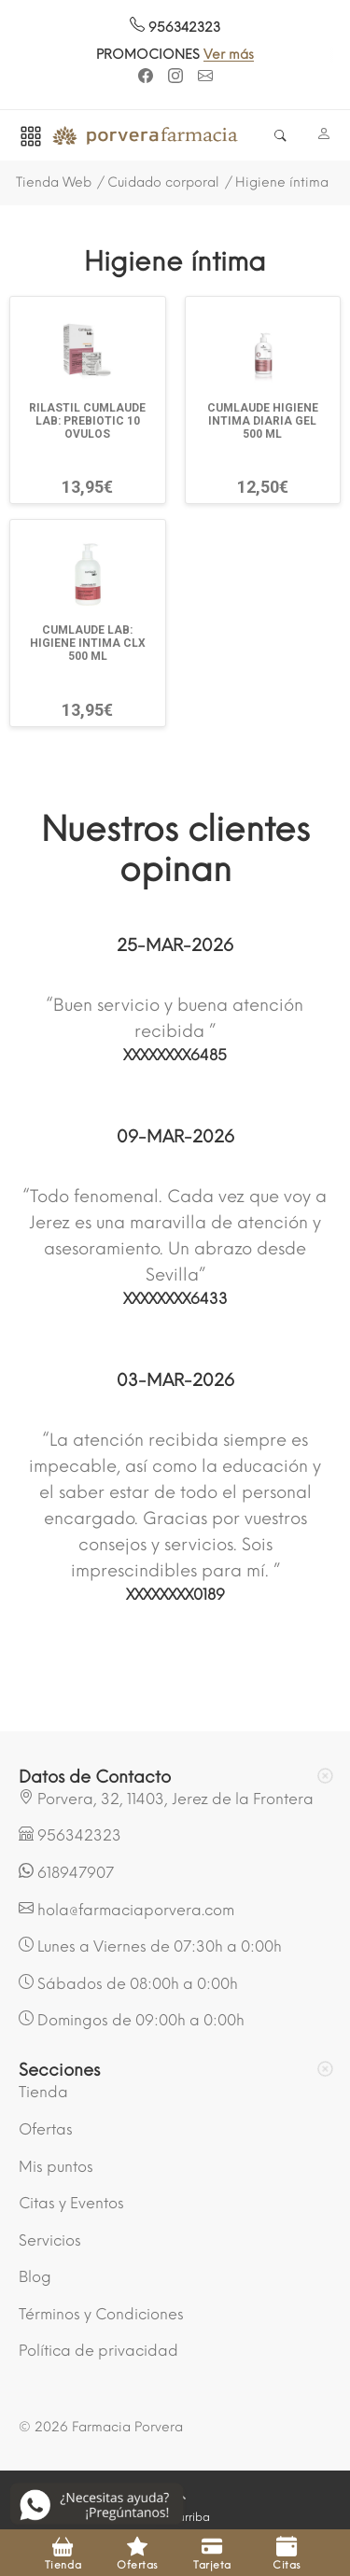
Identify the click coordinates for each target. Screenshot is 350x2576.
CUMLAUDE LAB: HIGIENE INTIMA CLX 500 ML (88, 643)
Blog (35, 2277)
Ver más (240, 55)
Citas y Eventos (71, 2203)
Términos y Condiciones (101, 2314)
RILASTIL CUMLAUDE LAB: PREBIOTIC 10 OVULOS (87, 421)
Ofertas (46, 2129)
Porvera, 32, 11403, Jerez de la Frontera (166, 1798)
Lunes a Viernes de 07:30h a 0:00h (150, 1946)
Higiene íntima (282, 182)
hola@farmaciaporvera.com (126, 1909)
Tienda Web (53, 182)
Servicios (50, 2240)
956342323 (175, 27)
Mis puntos (56, 2167)
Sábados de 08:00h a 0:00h (128, 1983)
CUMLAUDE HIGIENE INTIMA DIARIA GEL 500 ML (262, 421)
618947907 (66, 1872)
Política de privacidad (98, 2350)
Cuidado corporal (163, 182)
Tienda (43, 2092)
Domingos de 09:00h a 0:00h (132, 2019)
